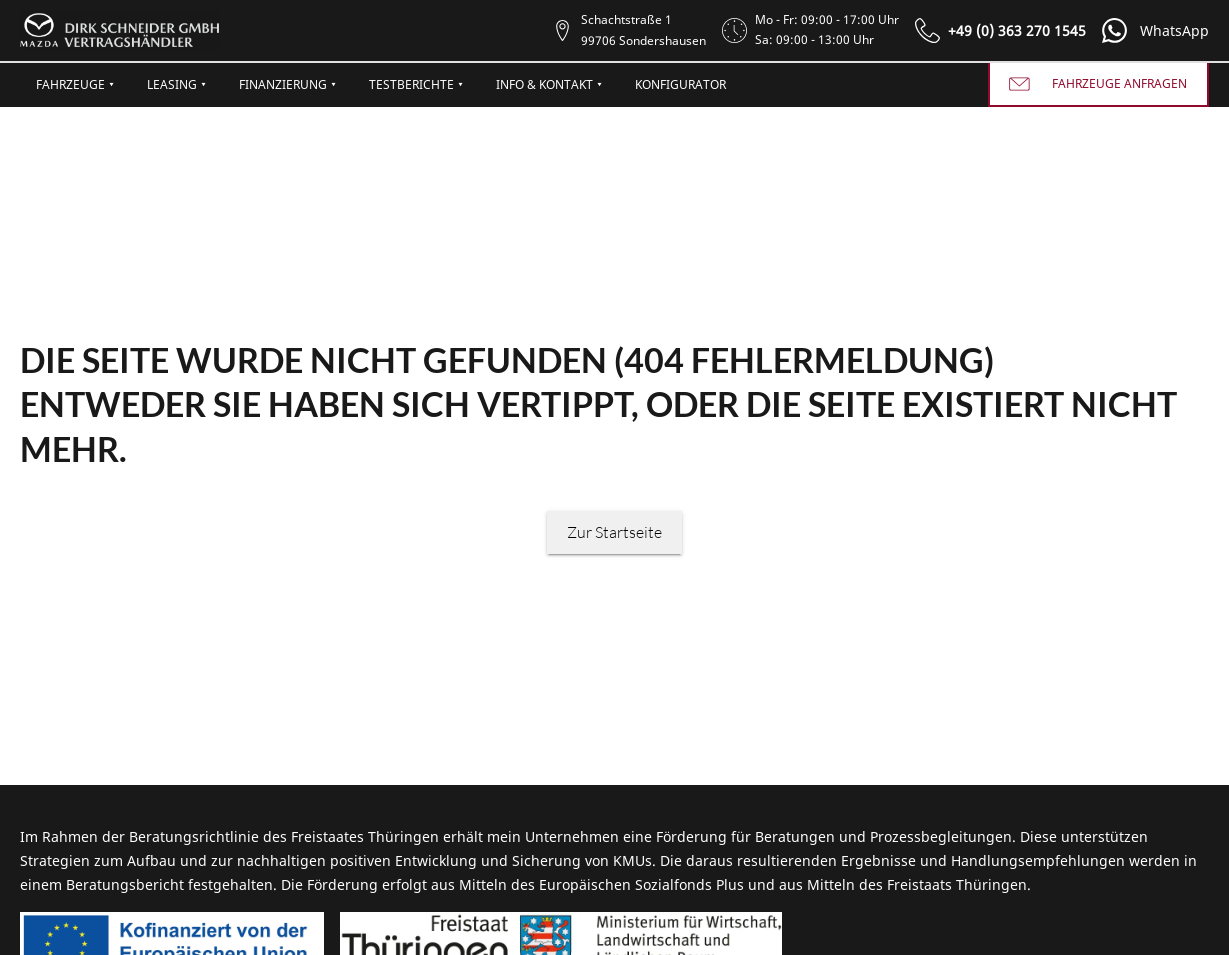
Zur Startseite (614, 532)
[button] (1151, 30)
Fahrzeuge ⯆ (75, 84)
